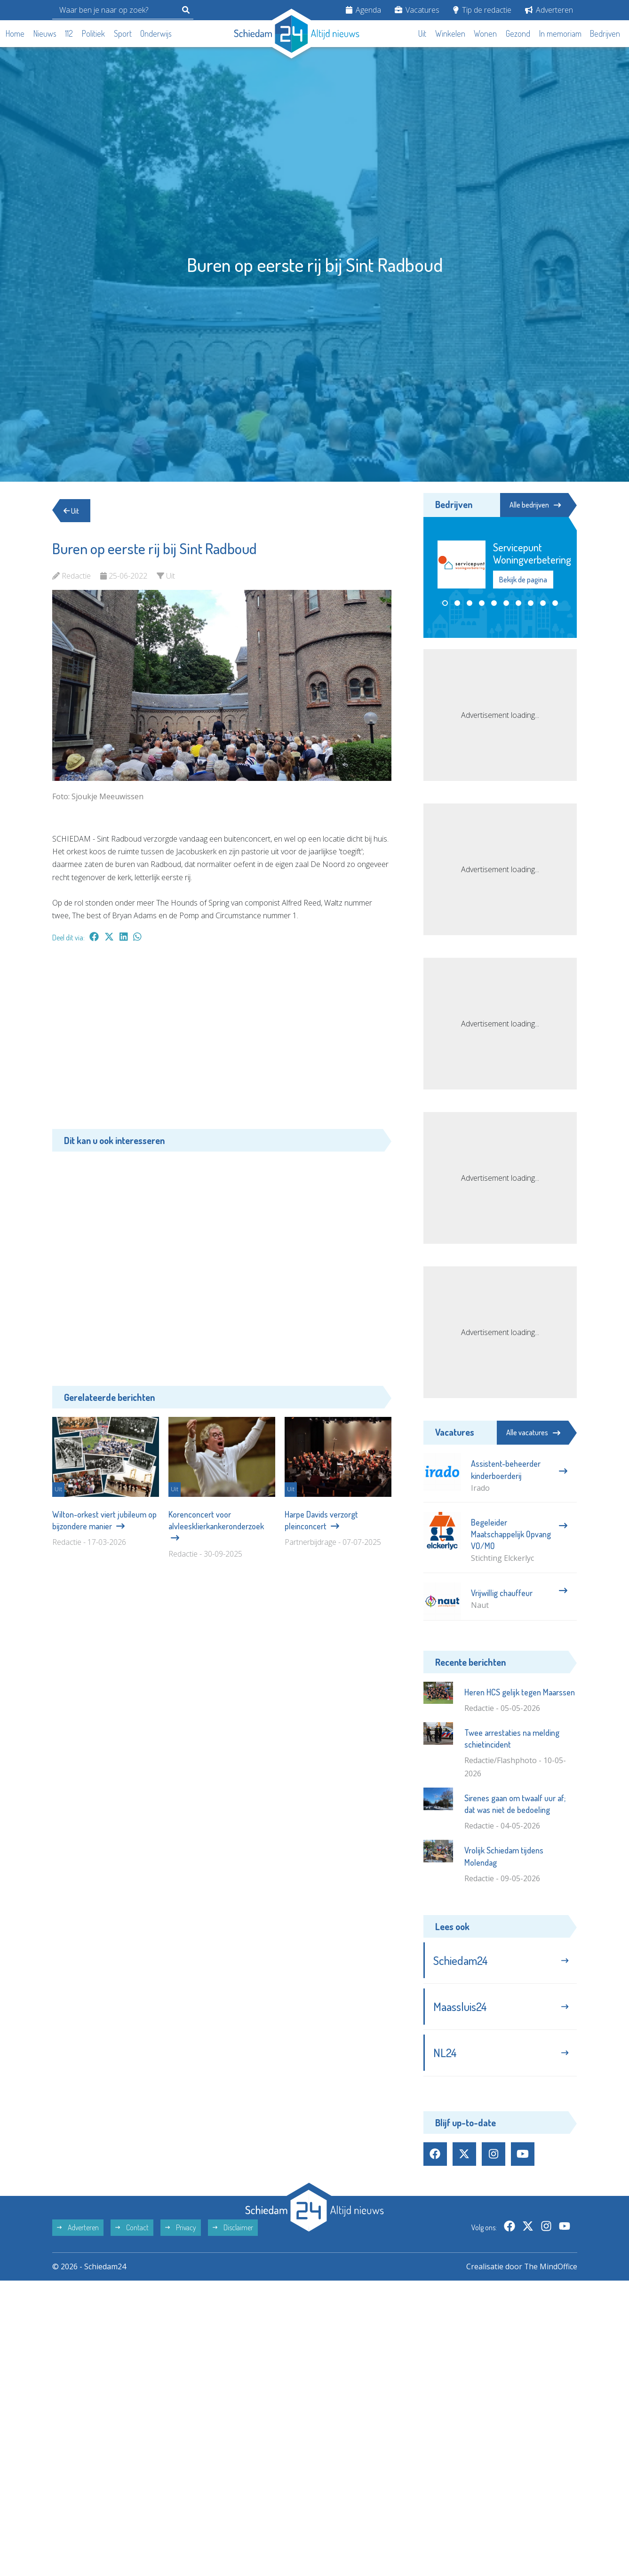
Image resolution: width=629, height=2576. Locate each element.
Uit (422, 33)
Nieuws (44, 33)
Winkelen (450, 33)
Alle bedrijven (534, 504)
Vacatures (417, 10)
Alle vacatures (533, 1432)
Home (15, 33)
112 (69, 33)
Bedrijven (605, 33)
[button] (445, 603)
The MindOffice (550, 2268)
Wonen (485, 33)
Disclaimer (233, 2229)
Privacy (180, 2229)
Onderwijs (156, 33)
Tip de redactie (482, 10)
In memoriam (560, 33)
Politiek (93, 33)
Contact (132, 2229)
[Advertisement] (221, 1040)
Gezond (518, 33)
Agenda (363, 10)
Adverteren (549, 10)
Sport (123, 33)
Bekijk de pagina (523, 579)
